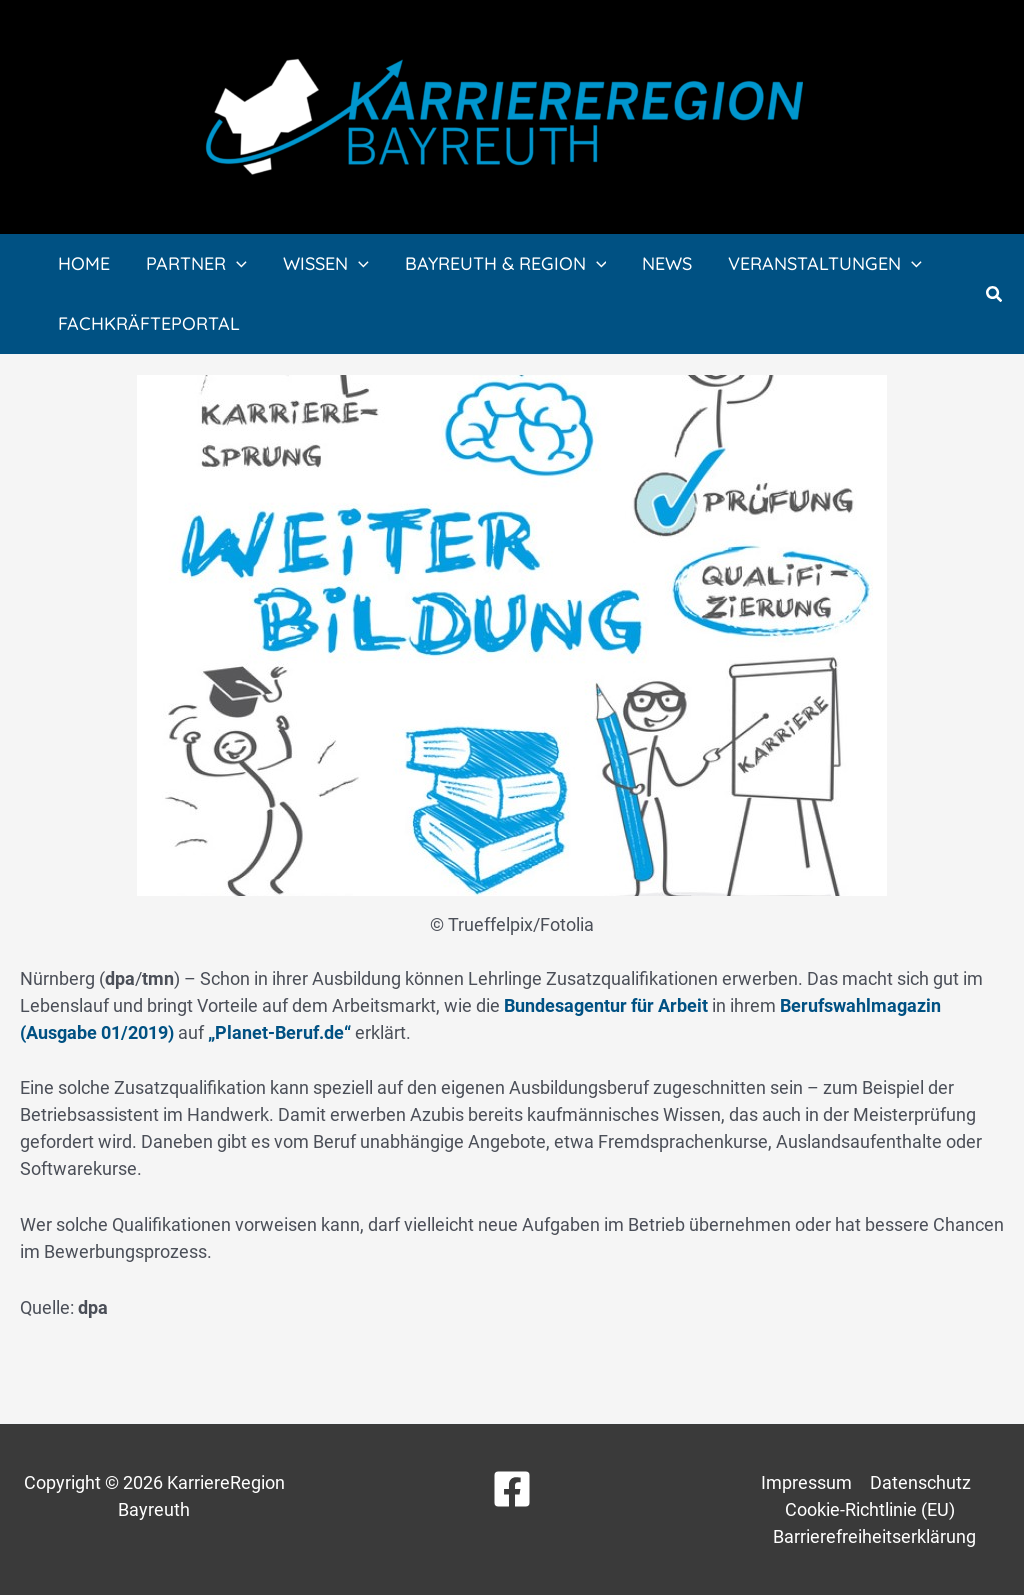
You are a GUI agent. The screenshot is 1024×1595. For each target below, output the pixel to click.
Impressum (806, 1482)
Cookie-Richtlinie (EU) (870, 1509)
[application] (236, 264)
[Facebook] (512, 1489)
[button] (995, 294)
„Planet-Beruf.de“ (279, 1032)
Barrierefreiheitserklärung (874, 1536)
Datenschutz (920, 1482)
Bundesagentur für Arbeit (606, 1005)
